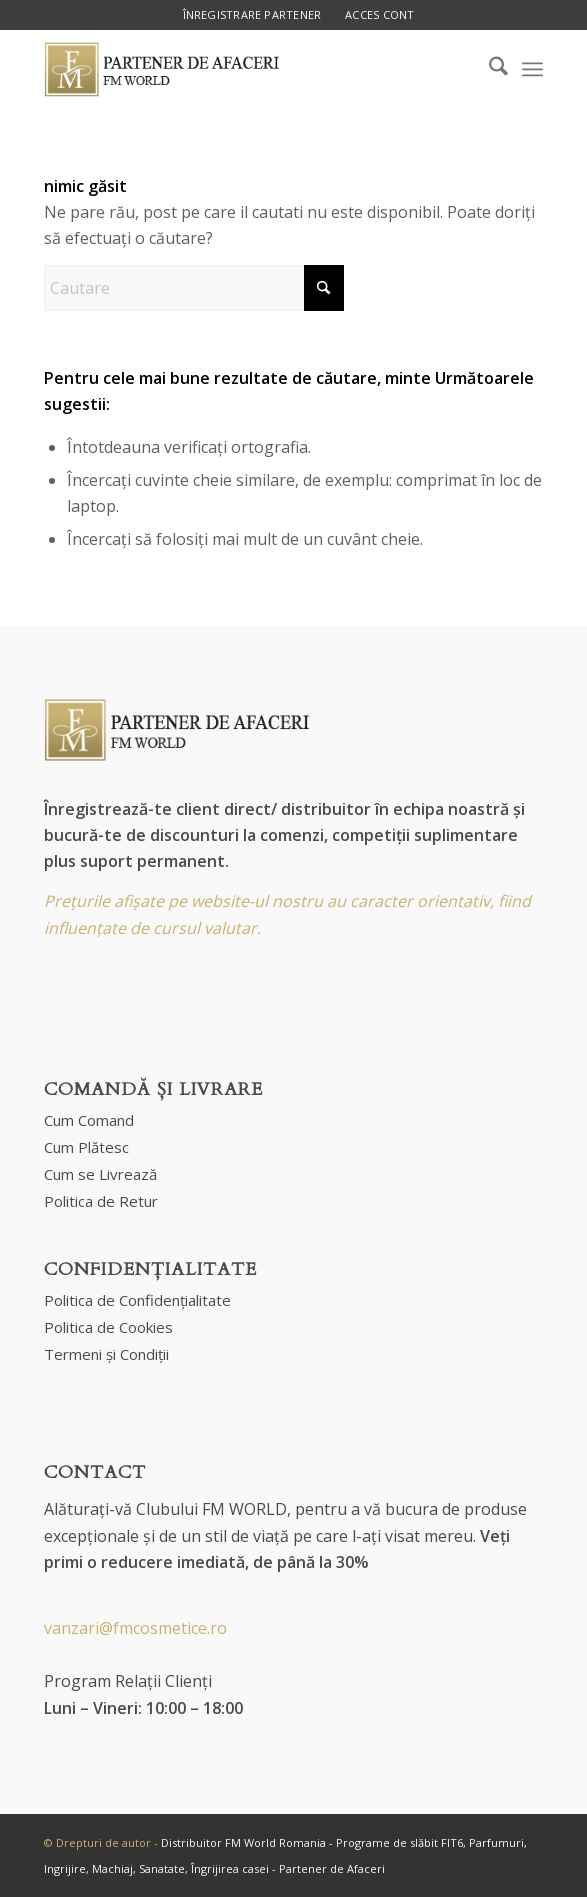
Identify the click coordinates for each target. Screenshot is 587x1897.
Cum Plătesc (86, 1147)
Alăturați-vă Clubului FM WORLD (165, 1509)
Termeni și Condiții (106, 1354)
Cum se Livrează (100, 1174)
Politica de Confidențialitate (137, 1300)
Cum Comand (89, 1120)
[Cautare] (194, 288)
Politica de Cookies (108, 1327)
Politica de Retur (101, 1201)
